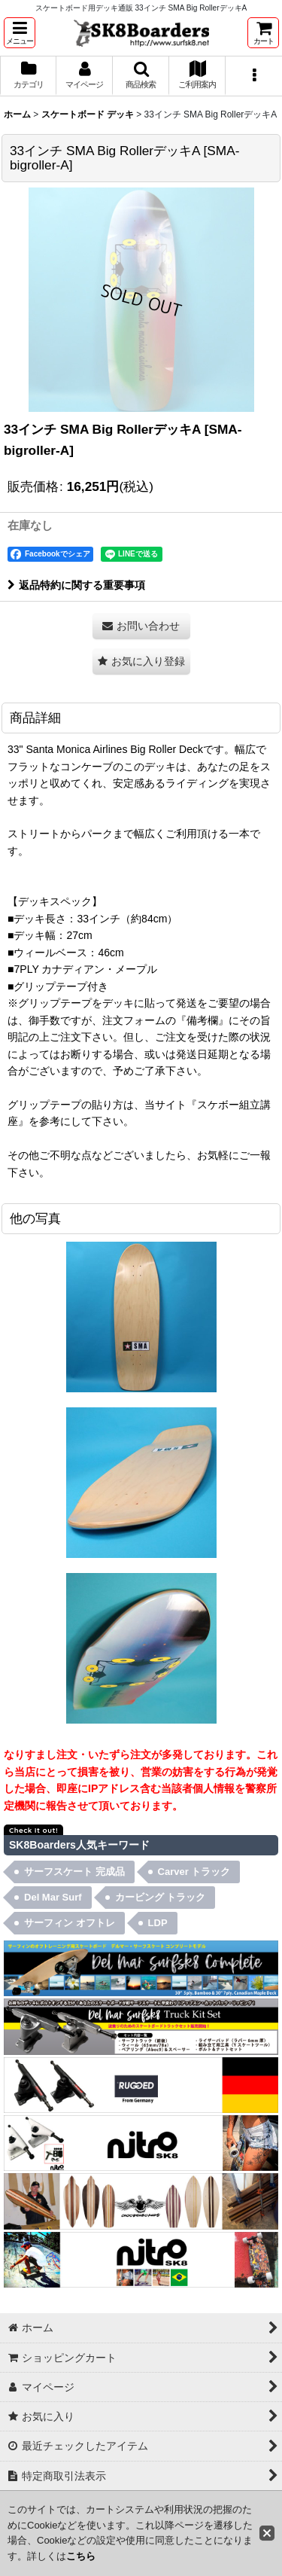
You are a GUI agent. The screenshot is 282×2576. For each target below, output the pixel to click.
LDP (158, 1922)
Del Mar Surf (53, 1897)
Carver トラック (194, 1871)
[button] (19, 32)
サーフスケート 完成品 (74, 1871)
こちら (81, 2556)
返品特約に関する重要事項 (76, 585)
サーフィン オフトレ (69, 1922)
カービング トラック (160, 1897)
